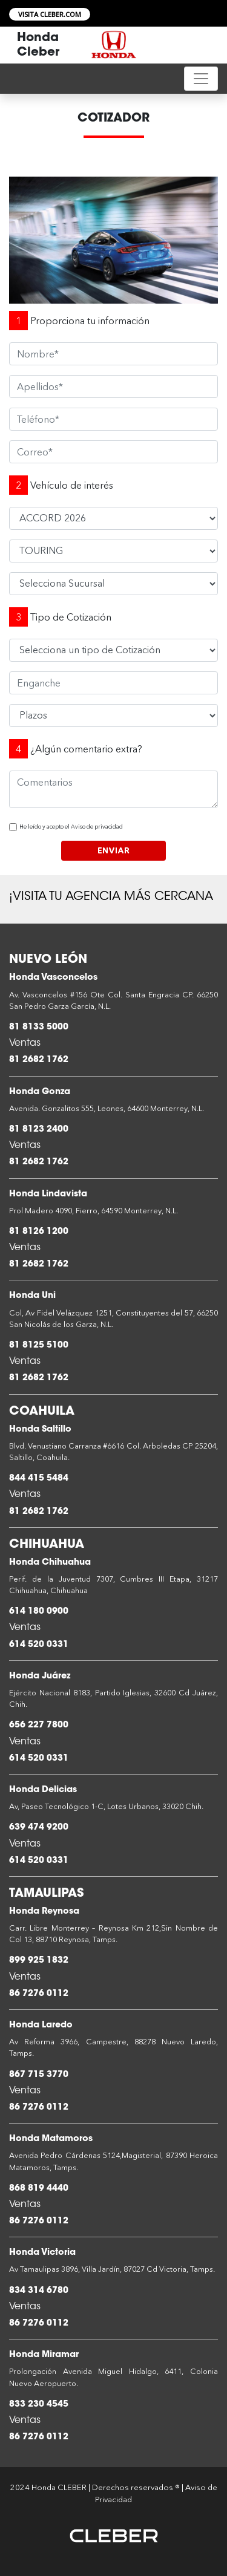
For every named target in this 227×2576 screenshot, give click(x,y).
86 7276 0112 (38, 1993)
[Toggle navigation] (201, 79)
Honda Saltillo (40, 1429)
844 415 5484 (38, 1478)
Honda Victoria (42, 2252)
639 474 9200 (38, 1827)
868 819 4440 (38, 2188)
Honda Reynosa (44, 1911)
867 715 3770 (38, 2074)
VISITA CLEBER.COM (49, 14)
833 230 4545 (38, 2404)
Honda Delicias (43, 1790)
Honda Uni (32, 1295)
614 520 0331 (38, 1644)
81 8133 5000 (38, 1027)
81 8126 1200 (38, 1231)
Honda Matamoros (51, 2139)
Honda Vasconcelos (53, 977)
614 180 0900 (38, 1611)
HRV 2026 (113, 518)
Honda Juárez (39, 1676)
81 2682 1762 (38, 1060)
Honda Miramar (44, 2354)
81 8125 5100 (38, 1345)
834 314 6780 (38, 2290)
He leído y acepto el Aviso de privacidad (71, 826)
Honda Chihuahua (50, 1562)
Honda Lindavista (48, 1194)
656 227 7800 (38, 1725)
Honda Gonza (39, 1092)
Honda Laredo (41, 2025)
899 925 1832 (38, 1960)
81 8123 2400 (38, 1129)
